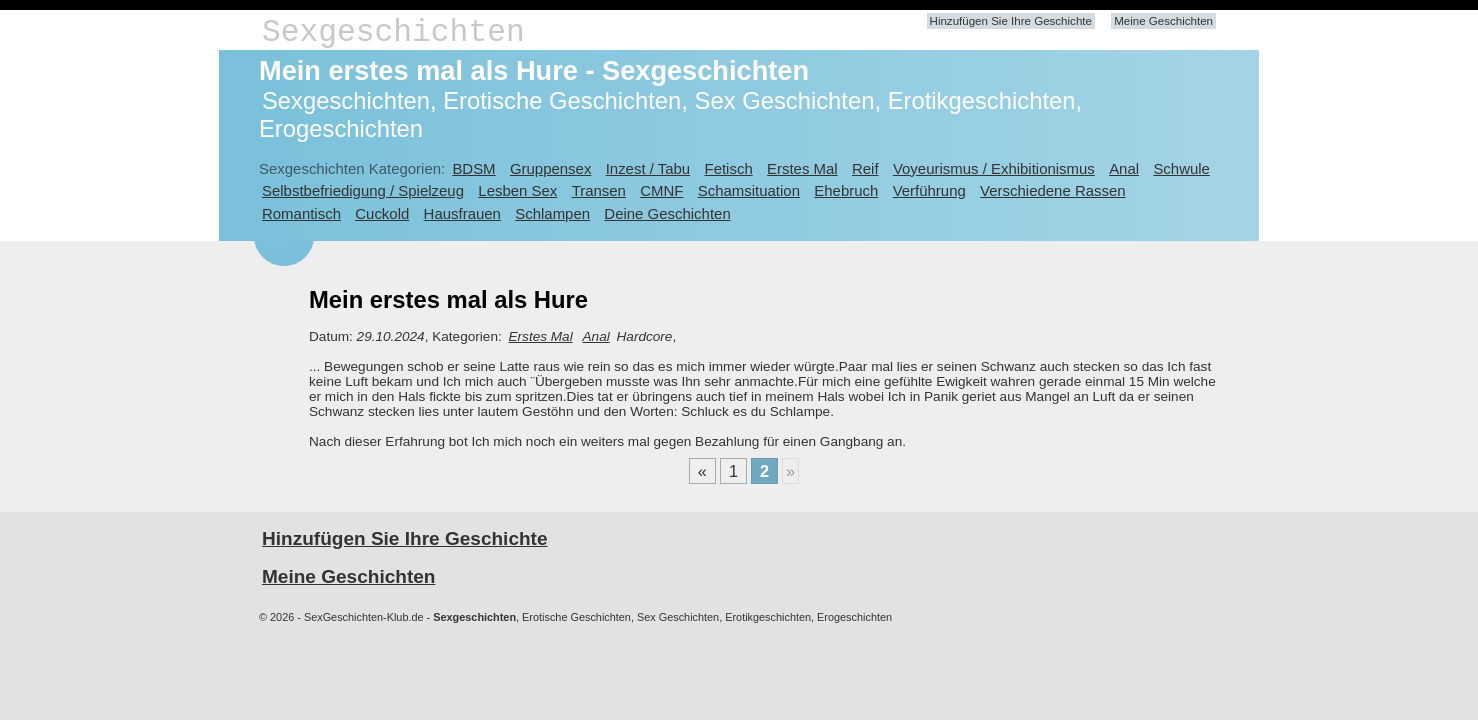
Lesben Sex (517, 190)
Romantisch (301, 213)
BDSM (473, 168)
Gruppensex (550, 168)
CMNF (661, 190)
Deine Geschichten (667, 213)
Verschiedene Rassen (1052, 190)
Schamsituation (749, 190)
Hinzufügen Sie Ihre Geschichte (1011, 21)
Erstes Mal (802, 168)
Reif (865, 168)
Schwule (1181, 168)
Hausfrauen (462, 213)
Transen (599, 190)
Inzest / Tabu (648, 168)
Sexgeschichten (393, 32)
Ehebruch (846, 190)
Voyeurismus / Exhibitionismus (994, 168)
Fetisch (729, 168)
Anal (1124, 168)
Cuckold (382, 213)
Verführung (929, 190)
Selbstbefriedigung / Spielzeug (363, 190)
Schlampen (552, 213)
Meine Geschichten (1163, 21)
